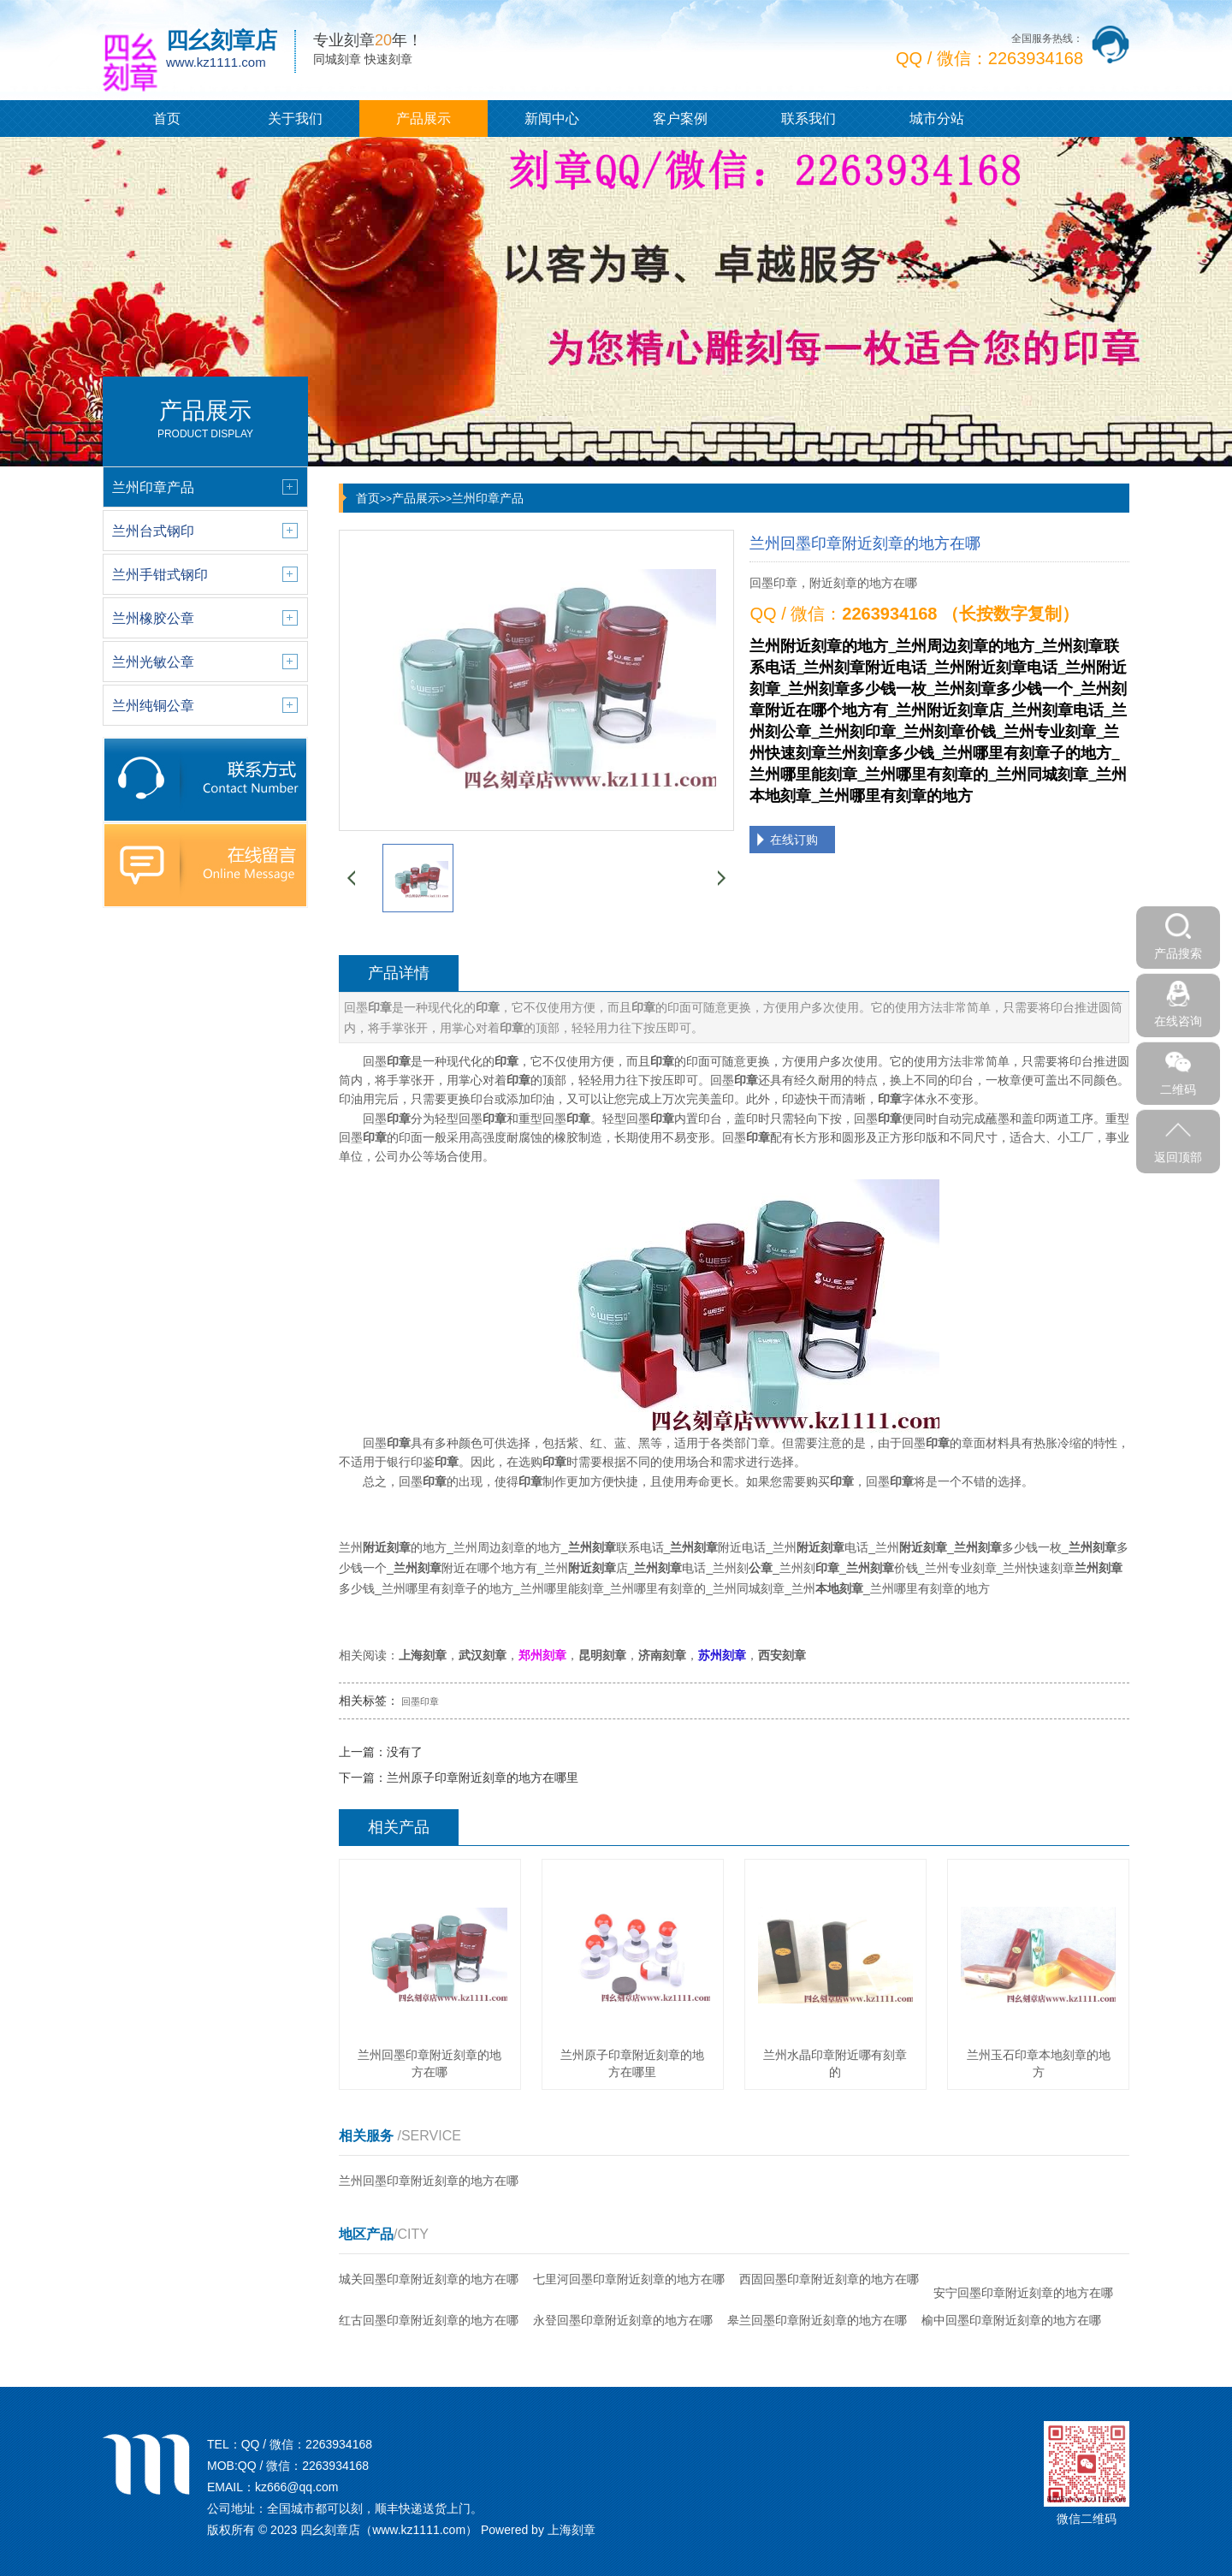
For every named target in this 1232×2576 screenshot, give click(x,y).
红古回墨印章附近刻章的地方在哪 (428, 2320)
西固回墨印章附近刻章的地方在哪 (829, 2279)
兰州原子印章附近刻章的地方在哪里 (482, 1777)
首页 (167, 118)
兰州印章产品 (488, 498)
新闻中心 (551, 118)
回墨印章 (420, 1701)
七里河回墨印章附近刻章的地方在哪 (629, 2279)
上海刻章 (571, 2530)
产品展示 (423, 118)
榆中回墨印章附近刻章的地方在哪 (1011, 2320)
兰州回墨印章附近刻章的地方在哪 (428, 2180)
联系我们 (808, 118)
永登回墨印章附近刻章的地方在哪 (623, 2320)
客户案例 (680, 118)
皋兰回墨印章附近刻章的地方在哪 (817, 2320)
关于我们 (295, 118)
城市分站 (936, 118)
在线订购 (794, 839)
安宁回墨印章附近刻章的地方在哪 (1023, 2293)
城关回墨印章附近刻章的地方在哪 (428, 2279)
